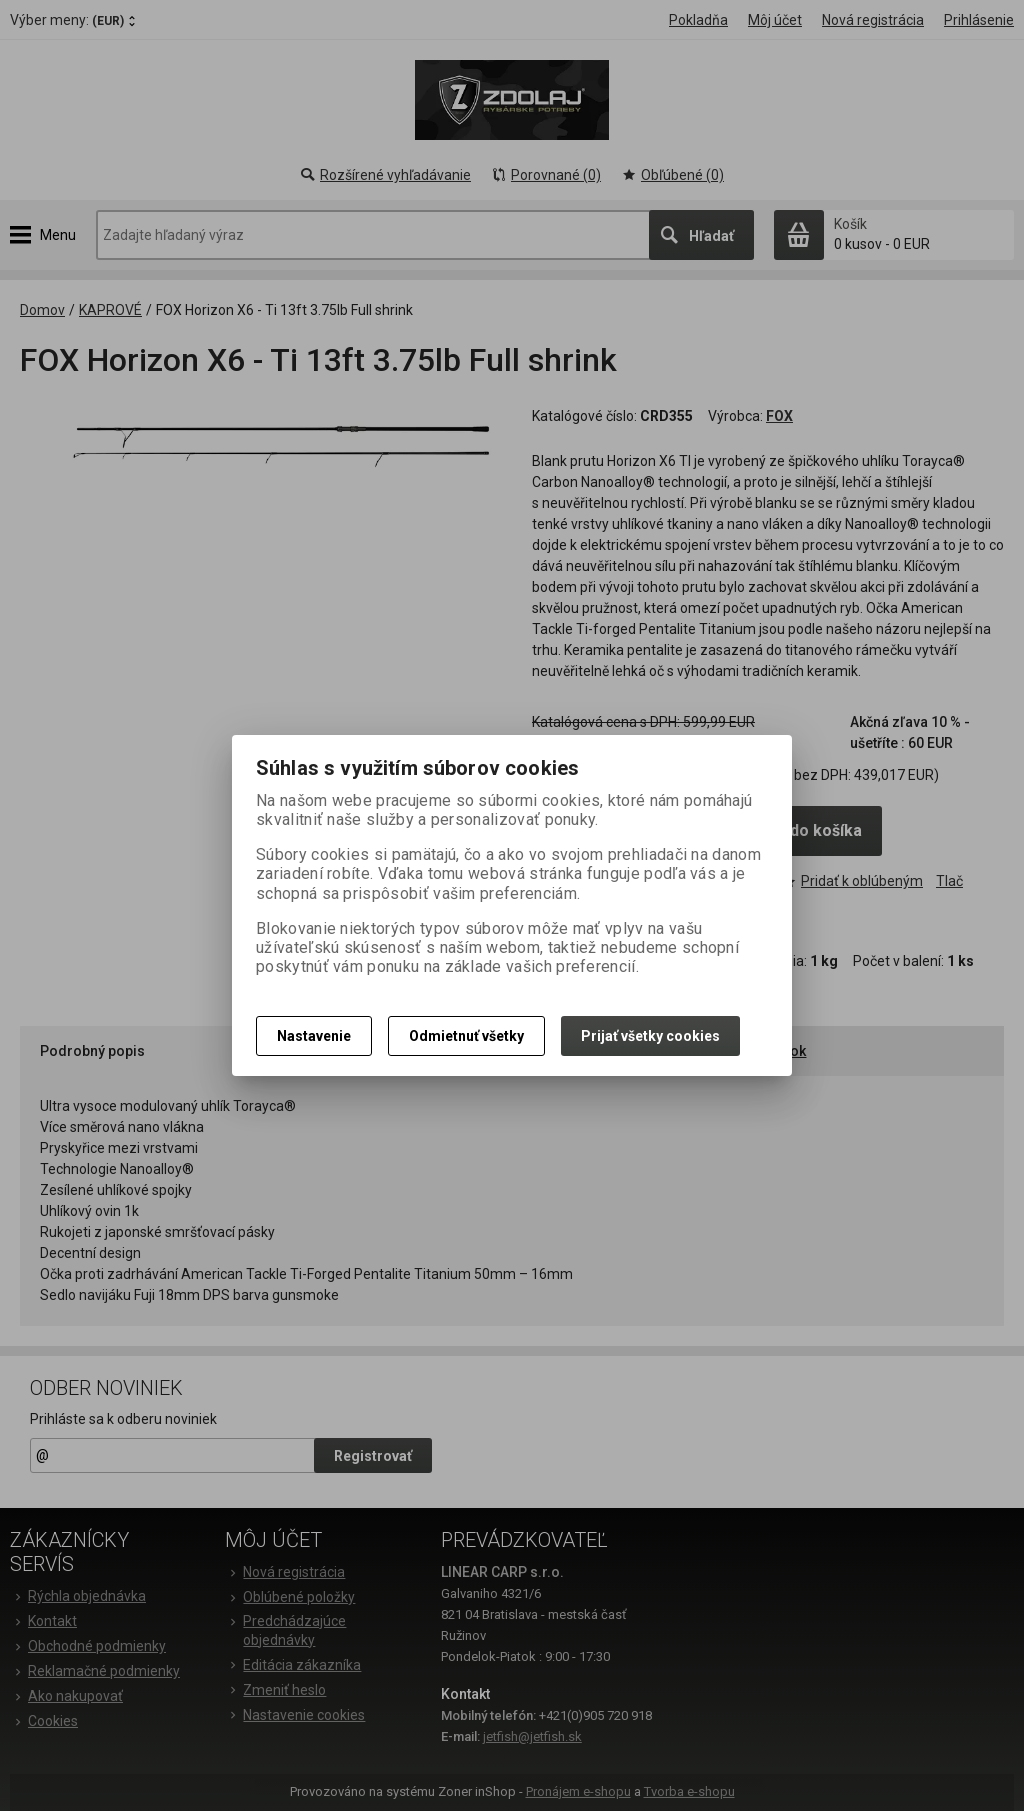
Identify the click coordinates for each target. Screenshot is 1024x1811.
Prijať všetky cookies (650, 1036)
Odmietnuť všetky (466, 1036)
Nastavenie (314, 1036)
